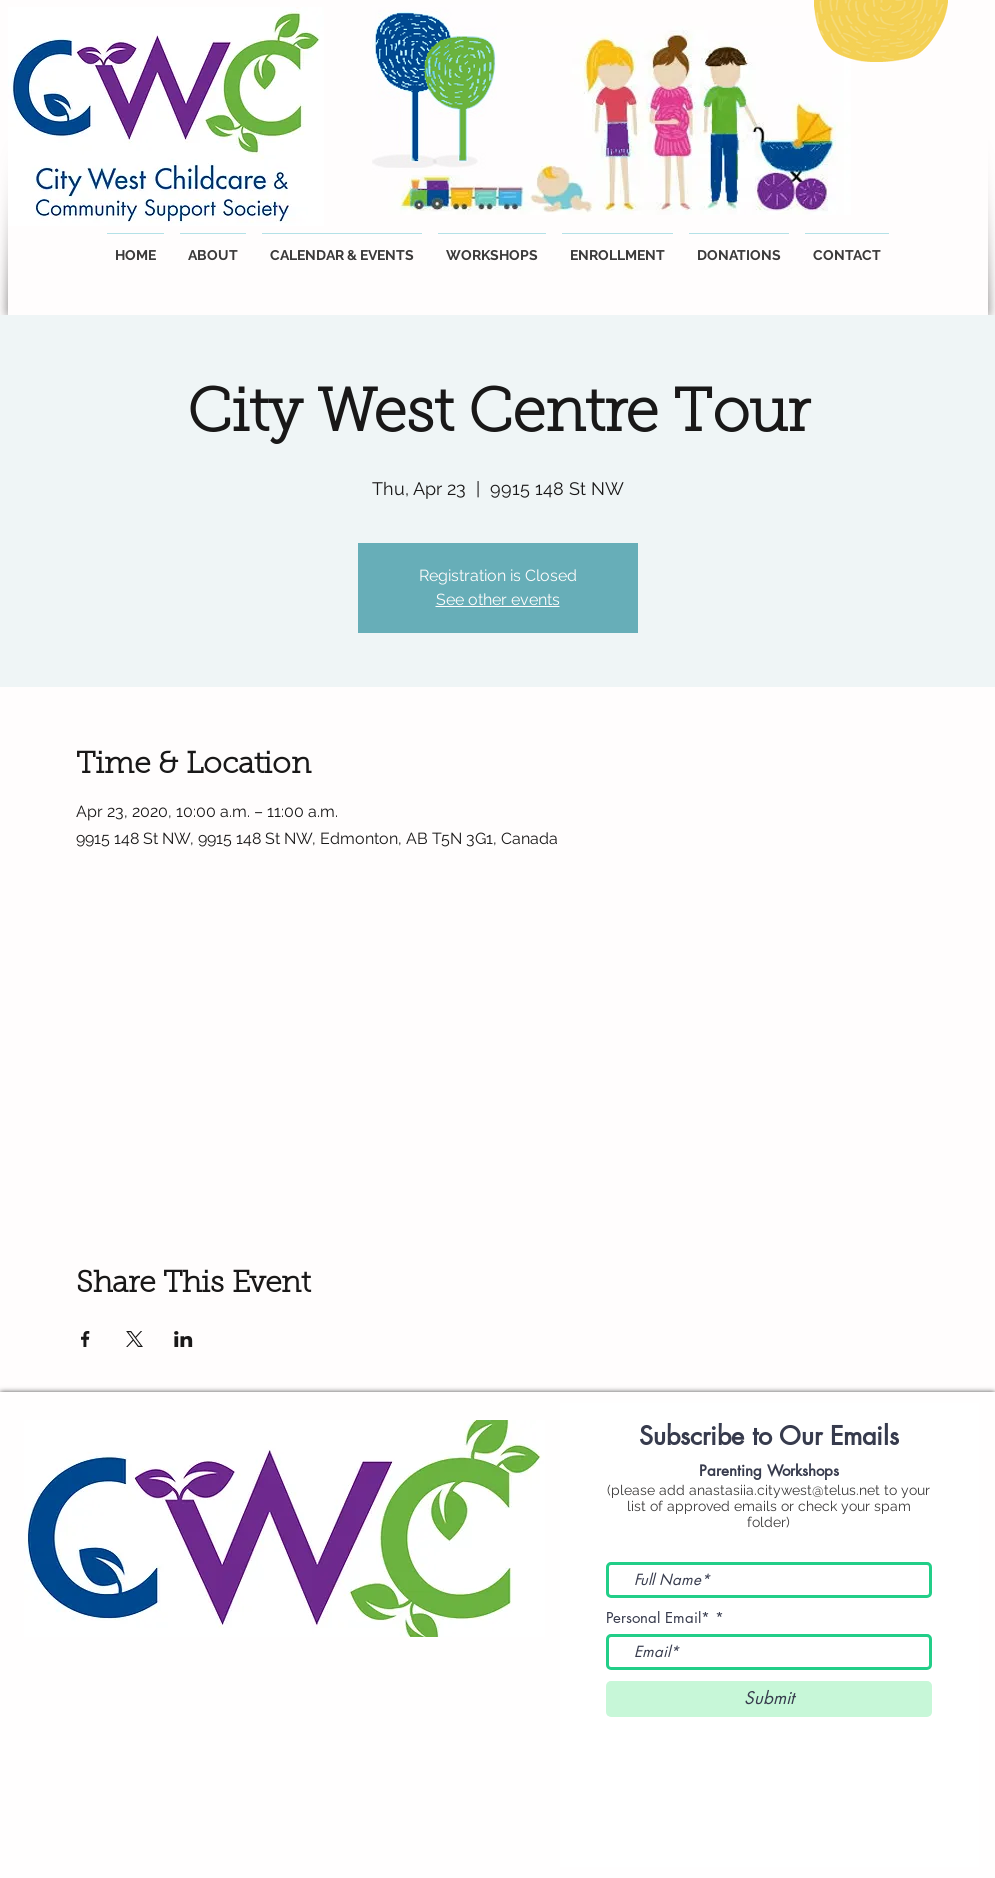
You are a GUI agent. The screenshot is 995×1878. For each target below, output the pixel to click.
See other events (498, 599)
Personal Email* (658, 1617)
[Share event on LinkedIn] (183, 1339)
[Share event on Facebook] (85, 1339)
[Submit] (769, 1699)
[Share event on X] (134, 1339)
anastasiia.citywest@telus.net (784, 1490)
